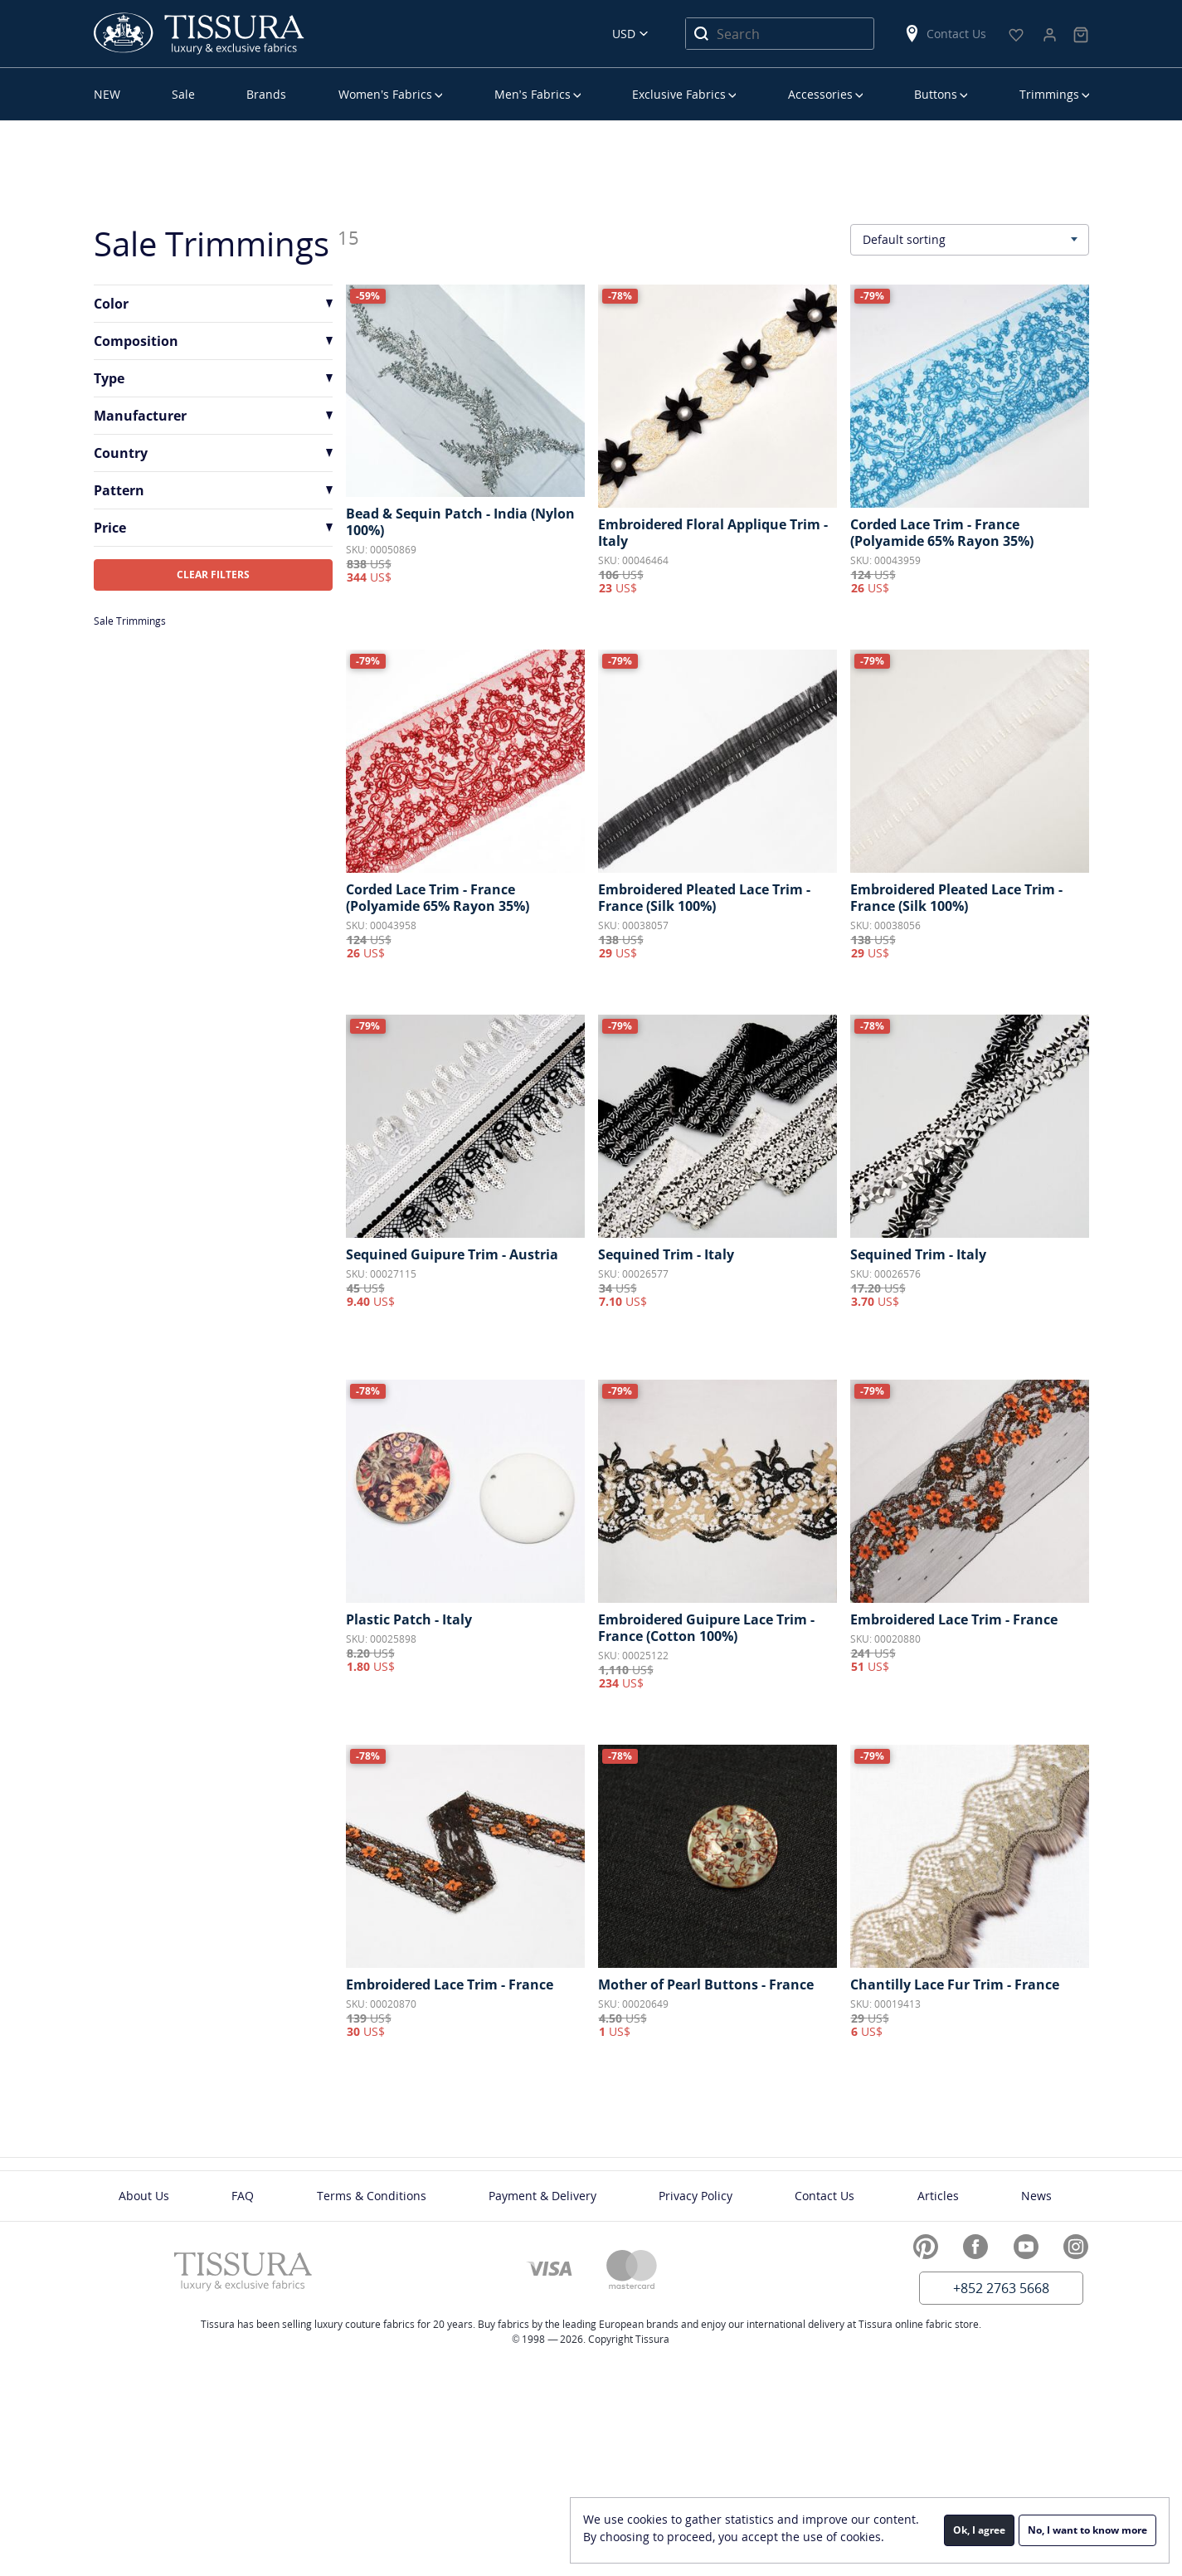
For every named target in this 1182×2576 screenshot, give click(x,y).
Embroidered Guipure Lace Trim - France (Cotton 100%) (706, 1627)
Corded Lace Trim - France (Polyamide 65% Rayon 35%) (942, 532)
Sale (183, 94)
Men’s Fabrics (532, 94)
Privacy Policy (695, 2195)
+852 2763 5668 (1001, 2288)
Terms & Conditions (371, 2195)
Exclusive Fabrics (679, 94)
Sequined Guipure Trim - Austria (452, 1254)
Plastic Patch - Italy (409, 1619)
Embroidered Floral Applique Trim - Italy (713, 532)
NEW (107, 94)
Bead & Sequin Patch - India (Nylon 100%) (460, 521)
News (1036, 2195)
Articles (938, 2195)
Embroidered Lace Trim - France (954, 1619)
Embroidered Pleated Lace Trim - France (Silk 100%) (704, 897)
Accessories (820, 94)
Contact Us (944, 33)
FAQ (242, 2195)
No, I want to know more (1087, 2530)
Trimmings (1049, 94)
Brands (266, 94)
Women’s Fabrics (385, 94)
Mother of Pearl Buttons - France (706, 1984)
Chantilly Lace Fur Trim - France (954, 1984)
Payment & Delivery (542, 2195)
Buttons (935, 94)
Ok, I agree (979, 2530)
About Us (144, 2195)
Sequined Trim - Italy (666, 1254)
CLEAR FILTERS (213, 574)
